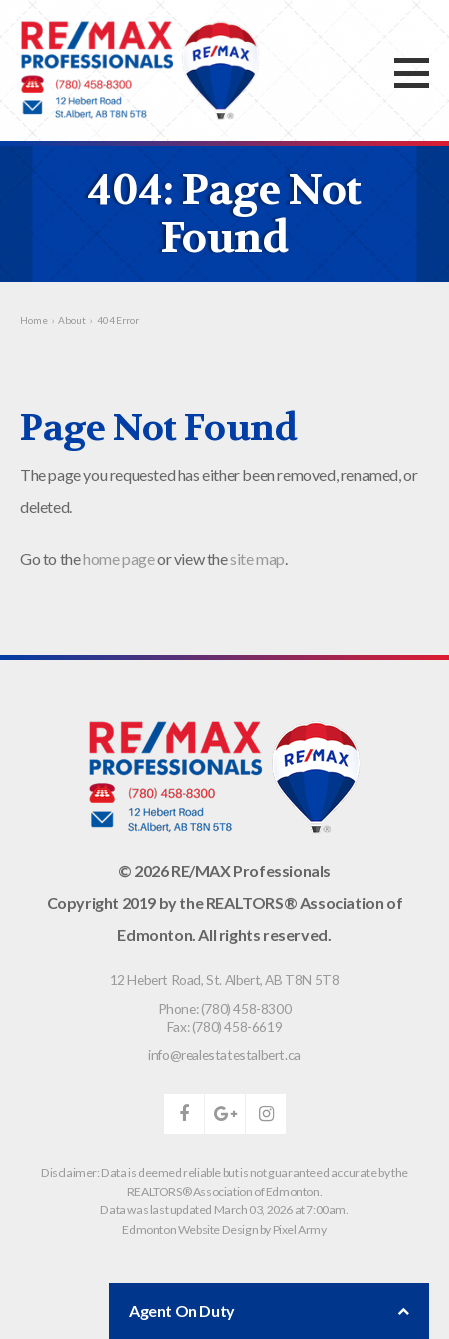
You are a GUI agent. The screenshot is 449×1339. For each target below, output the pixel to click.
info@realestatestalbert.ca (224, 1054)
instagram (266, 1114)
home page (118, 558)
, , (225, 979)
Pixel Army (300, 1229)
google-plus (225, 1114)
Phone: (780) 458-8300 (225, 1008)
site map (257, 558)
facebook (184, 1114)
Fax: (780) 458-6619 (224, 1026)
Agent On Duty (269, 1311)
